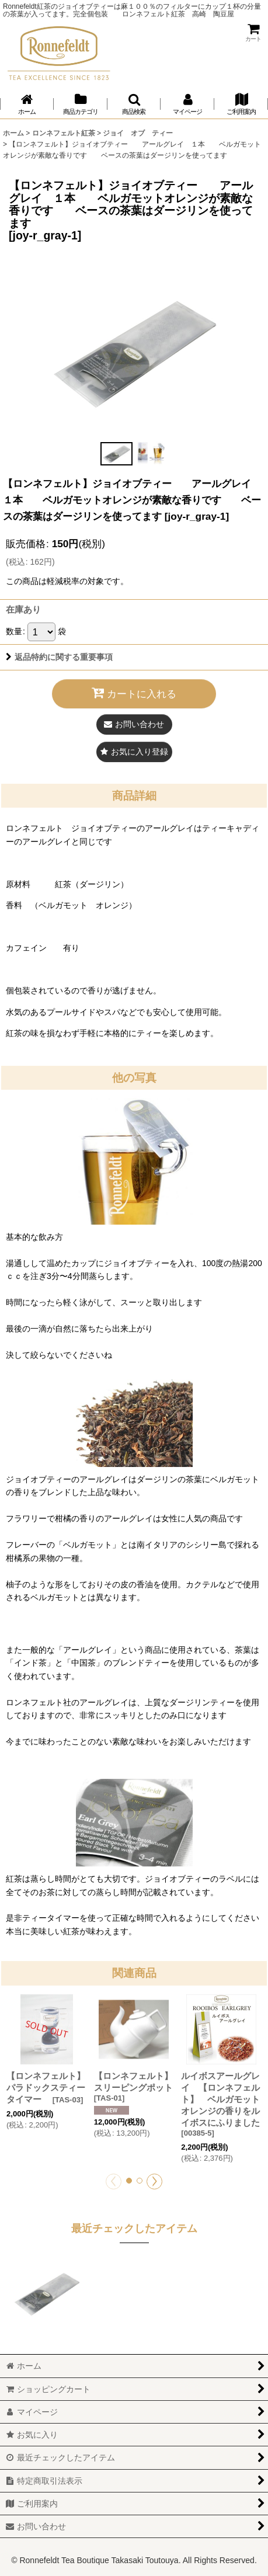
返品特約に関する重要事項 (59, 657)
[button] (134, 104)
